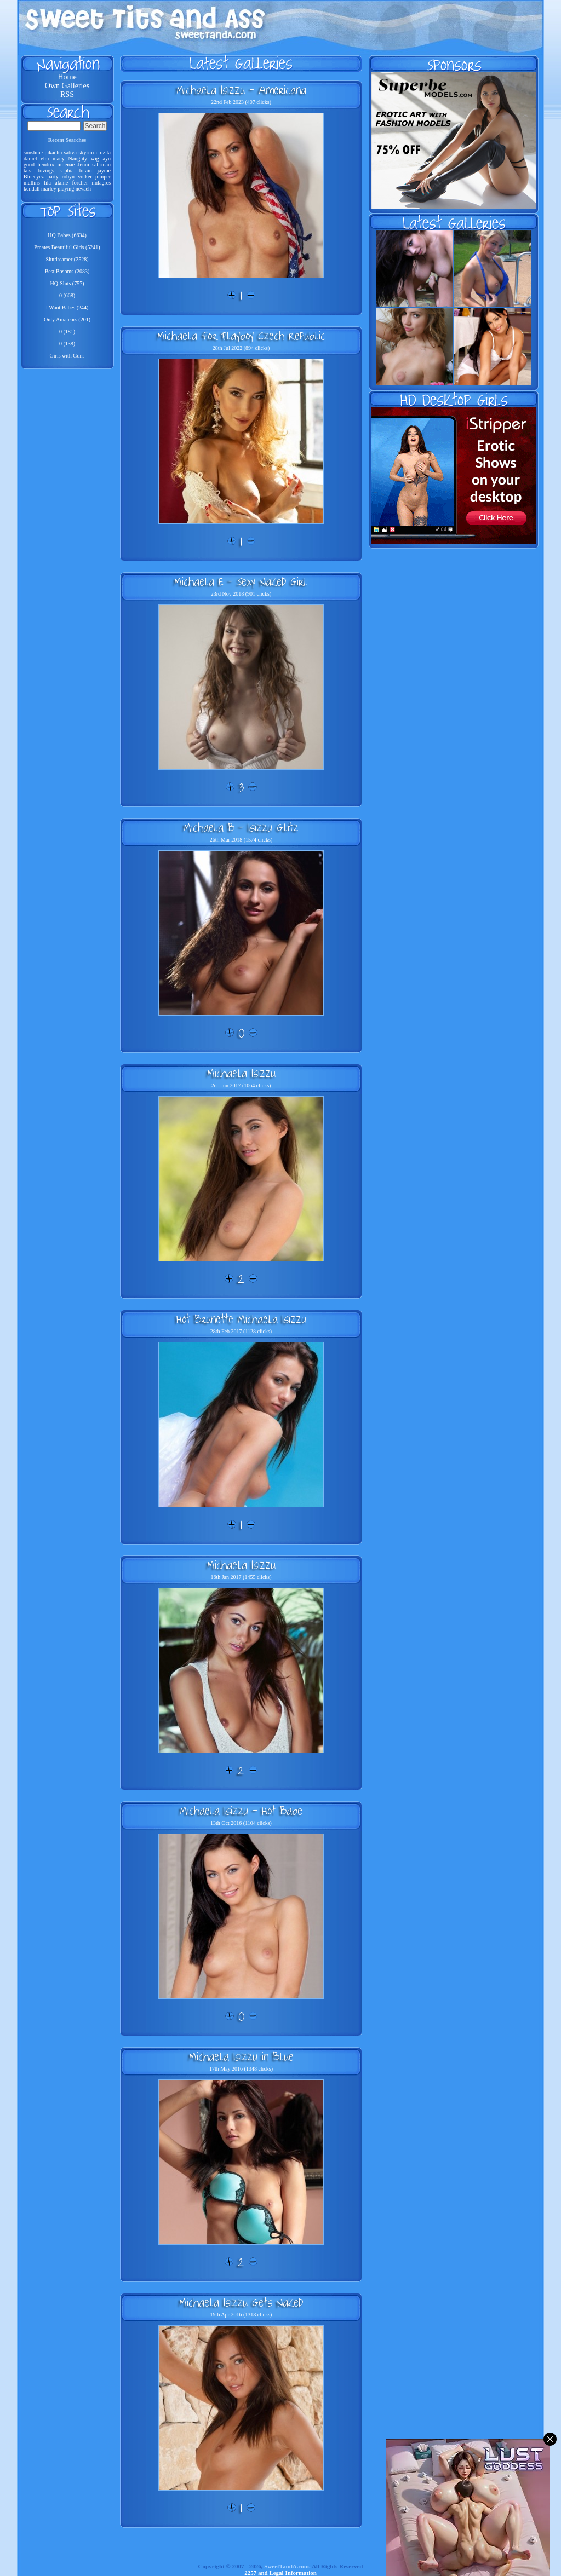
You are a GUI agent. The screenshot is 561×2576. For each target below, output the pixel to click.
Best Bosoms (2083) (67, 271)
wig (95, 158)
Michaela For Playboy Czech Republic (241, 335)
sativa (70, 152)
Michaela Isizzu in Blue (241, 2056)
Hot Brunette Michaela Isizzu (241, 1319)
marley (48, 189)
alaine (61, 183)
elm (45, 158)
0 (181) (67, 332)
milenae (66, 165)
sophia (67, 171)
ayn (107, 158)
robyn (68, 177)
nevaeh (83, 189)
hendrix (45, 165)
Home (67, 77)
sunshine (33, 152)
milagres (101, 183)
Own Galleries (67, 86)
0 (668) (67, 295)
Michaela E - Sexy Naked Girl (241, 581)
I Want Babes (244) (67, 307)
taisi (28, 171)
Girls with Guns (67, 356)
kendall (31, 189)
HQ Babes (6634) (67, 235)
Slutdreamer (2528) (66, 259)
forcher (80, 183)
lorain (85, 171)
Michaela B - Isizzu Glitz (241, 827)
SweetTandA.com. (287, 2566)
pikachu (53, 152)
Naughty (77, 158)
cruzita (103, 152)
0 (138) (67, 344)
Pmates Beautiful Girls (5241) (67, 247)
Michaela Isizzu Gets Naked (241, 2302)
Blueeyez (34, 177)
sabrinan (101, 165)
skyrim (86, 152)
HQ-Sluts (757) (67, 283)
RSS (67, 94)
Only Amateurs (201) (67, 319)
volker (85, 177)
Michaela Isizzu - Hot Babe (241, 1810)
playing (66, 189)
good (29, 165)
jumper (103, 177)
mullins (32, 183)
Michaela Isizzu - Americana (241, 89)
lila (47, 183)
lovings (46, 171)
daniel (30, 158)
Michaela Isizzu (241, 1073)
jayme (104, 171)
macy (59, 158)
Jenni (83, 165)
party (53, 177)
